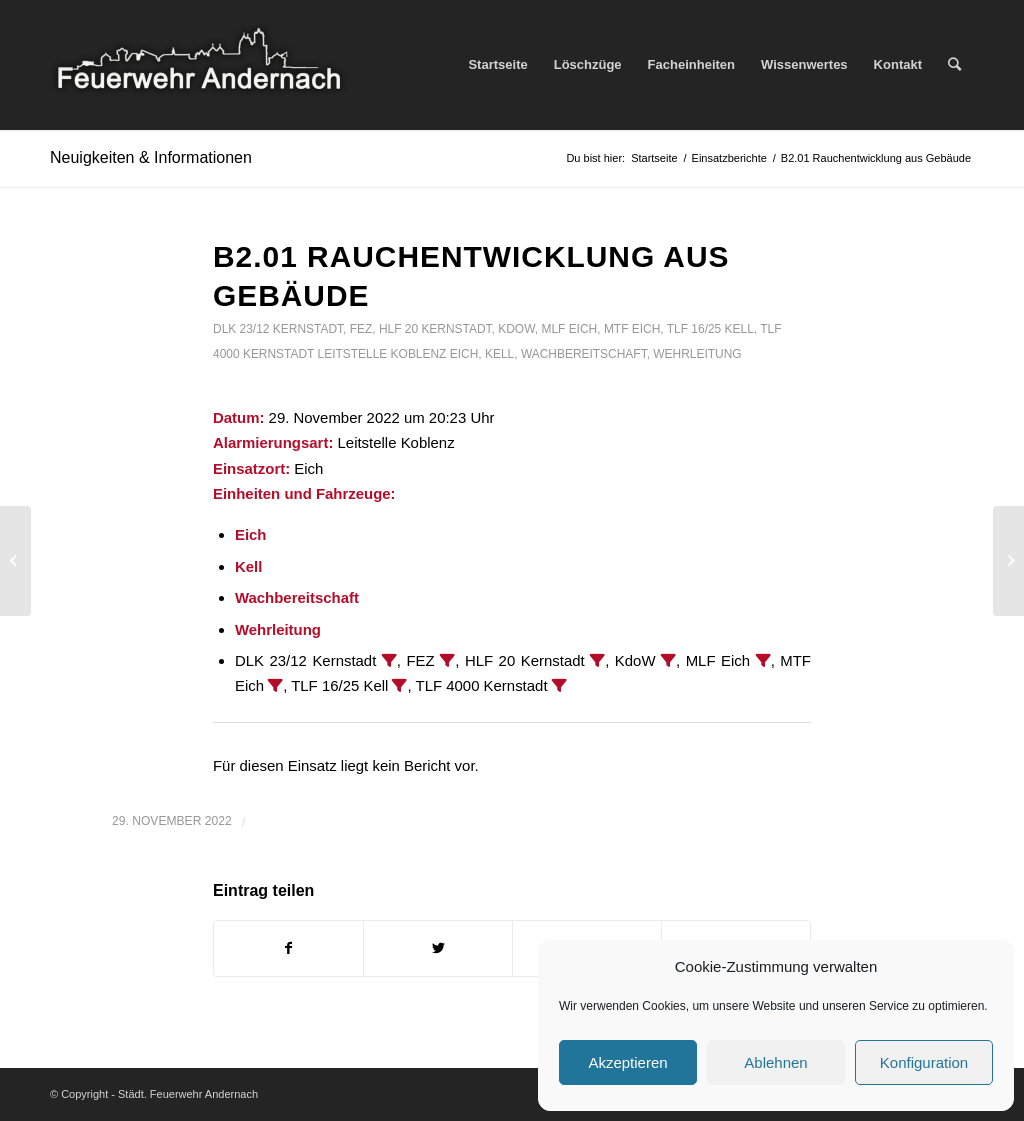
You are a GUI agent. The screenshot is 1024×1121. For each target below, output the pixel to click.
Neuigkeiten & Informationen (151, 157)
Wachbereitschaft (584, 354)
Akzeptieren (627, 1062)
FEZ (361, 329)
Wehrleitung (697, 354)
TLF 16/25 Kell (710, 329)
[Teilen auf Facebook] (288, 948)
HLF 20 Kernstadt (435, 329)
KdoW (516, 329)
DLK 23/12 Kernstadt (278, 329)
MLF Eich (569, 329)
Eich (464, 354)
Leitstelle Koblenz (382, 354)
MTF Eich (632, 329)
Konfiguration (924, 1062)
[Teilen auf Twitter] (438, 948)
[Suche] (954, 65)
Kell (499, 354)
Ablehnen (775, 1062)
